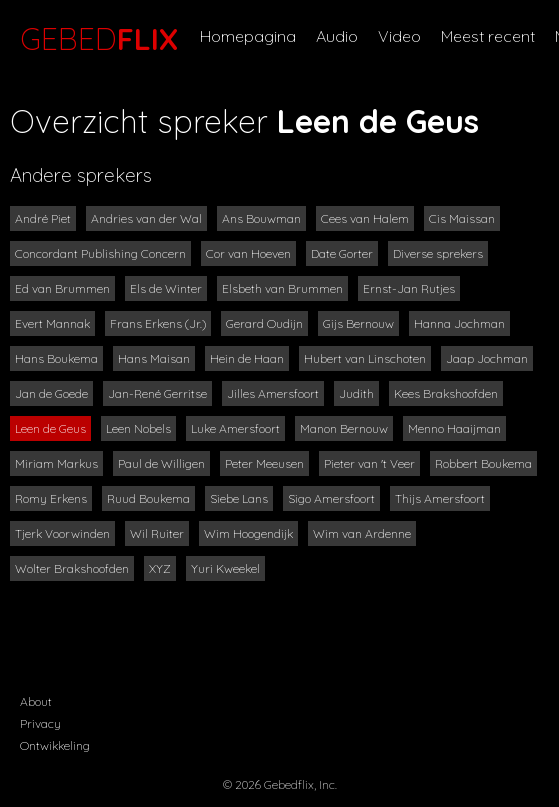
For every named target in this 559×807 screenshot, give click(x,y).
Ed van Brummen (62, 288)
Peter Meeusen (264, 463)
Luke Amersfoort (235, 428)
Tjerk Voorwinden (62, 533)
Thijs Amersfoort (440, 498)
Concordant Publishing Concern (100, 253)
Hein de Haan (247, 358)
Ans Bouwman (261, 218)
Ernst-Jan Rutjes (409, 288)
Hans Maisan (154, 358)
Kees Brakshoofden (446, 393)
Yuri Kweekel (225, 568)
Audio (337, 36)
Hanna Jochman (459, 323)
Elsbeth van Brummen (282, 288)
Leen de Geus (50, 428)
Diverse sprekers (438, 253)
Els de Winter (166, 288)
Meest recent (488, 36)
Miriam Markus (56, 463)
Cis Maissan (462, 218)
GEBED (95, 39)
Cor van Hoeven (248, 253)
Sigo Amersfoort (331, 498)
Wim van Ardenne (362, 533)
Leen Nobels (138, 428)
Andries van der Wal (146, 218)
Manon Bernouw (344, 428)
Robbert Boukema (483, 463)
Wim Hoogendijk (248, 533)
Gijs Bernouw (358, 323)
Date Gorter (342, 253)
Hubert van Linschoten (365, 358)
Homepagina (248, 36)
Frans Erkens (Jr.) (158, 323)
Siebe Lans (239, 498)
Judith (356, 393)
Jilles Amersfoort (273, 393)
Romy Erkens (51, 498)
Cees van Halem (365, 218)
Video (399, 36)
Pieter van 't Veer (369, 463)
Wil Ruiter (157, 533)
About (36, 701)
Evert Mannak (52, 323)
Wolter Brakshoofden (72, 568)
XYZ (160, 568)
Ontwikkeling (55, 745)
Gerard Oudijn (264, 323)
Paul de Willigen (161, 463)
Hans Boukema (56, 358)
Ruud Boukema (148, 498)
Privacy (40, 723)
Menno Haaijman (454, 428)
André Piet (43, 218)
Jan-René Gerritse (157, 393)
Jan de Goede (51, 393)
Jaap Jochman (487, 358)
